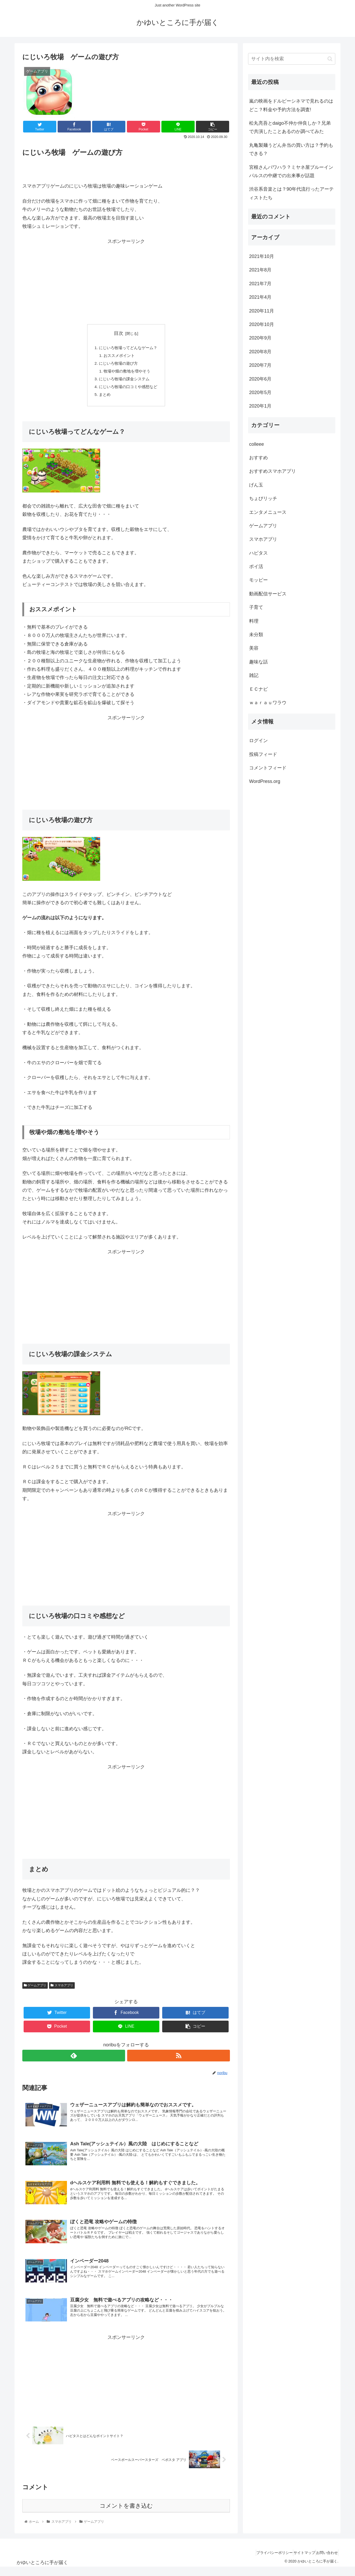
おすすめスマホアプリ (272, 471)
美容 (253, 648)
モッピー (258, 580)
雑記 (253, 675)
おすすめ (258, 457)
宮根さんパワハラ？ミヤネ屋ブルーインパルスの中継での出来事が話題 (291, 171)
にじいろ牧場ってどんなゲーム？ (128, 348)
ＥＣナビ (258, 689)
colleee (256, 444)
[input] (291, 59)
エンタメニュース (267, 512)
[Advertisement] (126, 281)
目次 (118, 333)
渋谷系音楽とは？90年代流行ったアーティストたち (291, 193)
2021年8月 (260, 269)
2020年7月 (260, 365)
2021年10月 (261, 256)
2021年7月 (260, 283)
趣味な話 (258, 661)
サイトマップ (297, 2561)
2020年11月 (261, 311)
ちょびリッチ (263, 498)
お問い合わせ (325, 2561)
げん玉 (256, 485)
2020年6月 (260, 379)
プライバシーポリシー (263, 2561)
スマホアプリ (62, 1990)
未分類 (256, 634)
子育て (256, 607)
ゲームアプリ (35, 1990)
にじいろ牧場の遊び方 (118, 365)
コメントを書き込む (126, 2514)
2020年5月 (260, 392)
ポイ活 (256, 566)
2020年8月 (260, 351)
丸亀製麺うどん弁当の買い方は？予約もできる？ (291, 149)
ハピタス (258, 553)
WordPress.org (264, 781)
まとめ (103, 398)
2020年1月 (260, 406)
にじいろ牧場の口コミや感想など (128, 390)
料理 (253, 621)
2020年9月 (260, 338)
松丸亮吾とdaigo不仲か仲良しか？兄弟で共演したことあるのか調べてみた (290, 127)
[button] (329, 59)
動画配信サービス (267, 593)
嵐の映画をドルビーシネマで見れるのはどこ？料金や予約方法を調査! (291, 105)
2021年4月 (260, 297)
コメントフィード (267, 767)
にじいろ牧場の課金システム (124, 382)
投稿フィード (263, 754)
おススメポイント (118, 356)
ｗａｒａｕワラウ (267, 702)
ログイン (258, 740)
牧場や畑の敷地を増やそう (127, 373)
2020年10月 (261, 324)
